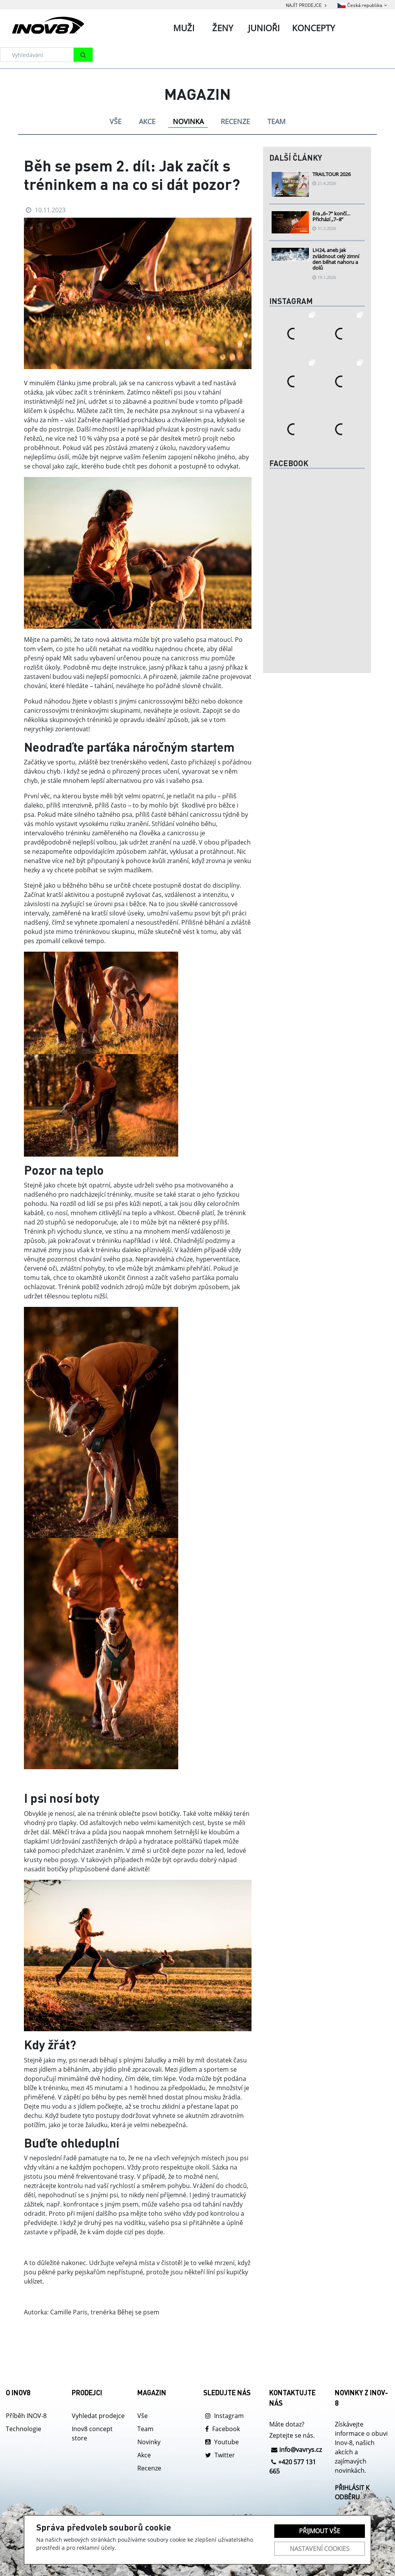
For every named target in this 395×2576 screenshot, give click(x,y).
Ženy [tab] (222, 28)
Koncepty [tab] (313, 28)
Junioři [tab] (264, 28)
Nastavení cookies (319, 2548)
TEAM (276, 121)
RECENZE (235, 121)
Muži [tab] (183, 28)
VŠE (116, 121)
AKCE (147, 121)
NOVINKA (188, 121)
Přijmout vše (319, 2531)
